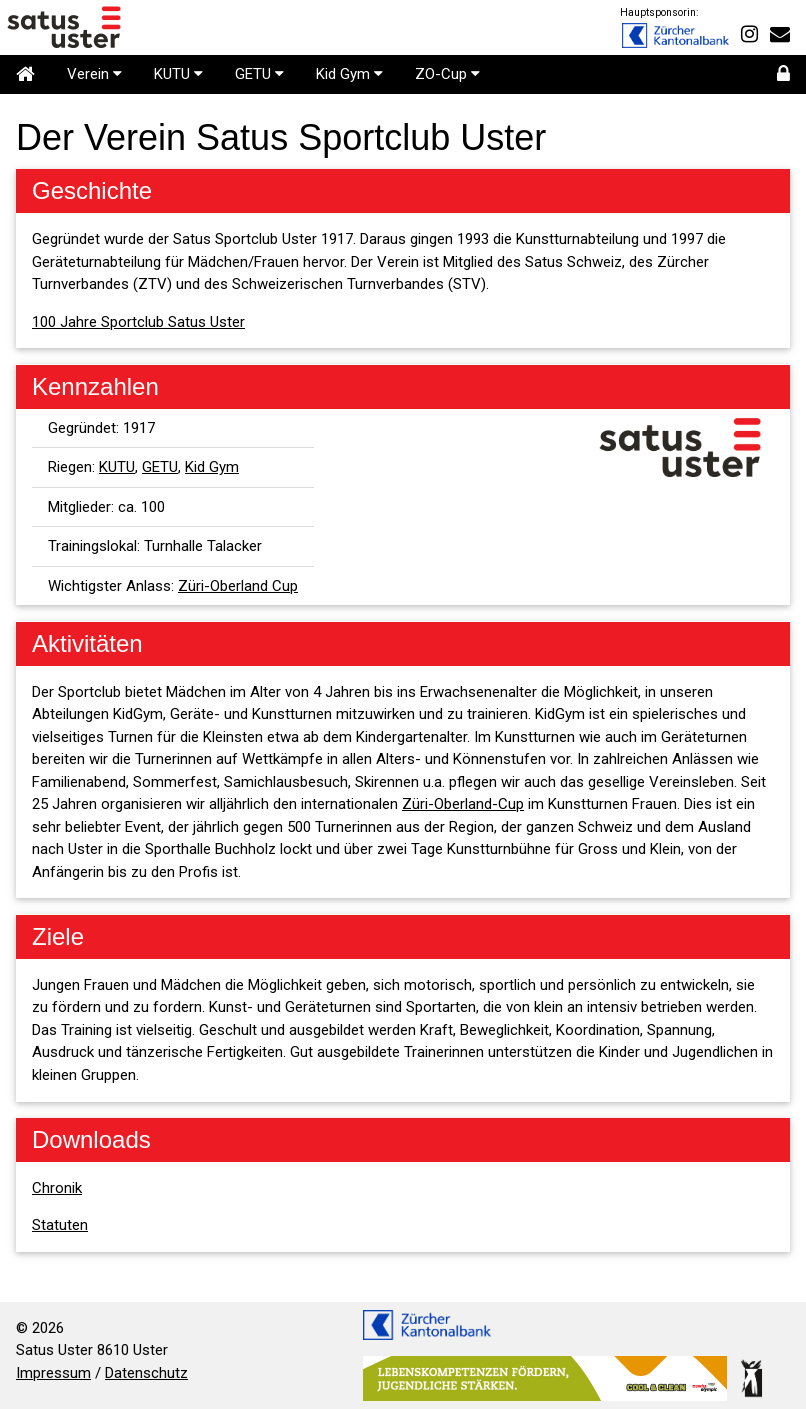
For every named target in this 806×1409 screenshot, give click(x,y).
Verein (94, 74)
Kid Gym (349, 74)
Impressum (53, 1373)
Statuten (60, 1225)
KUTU (178, 74)
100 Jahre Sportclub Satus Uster (138, 322)
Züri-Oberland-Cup (463, 804)
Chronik (57, 1188)
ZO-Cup (447, 74)
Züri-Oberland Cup (238, 586)
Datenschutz (146, 1373)
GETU (259, 74)
